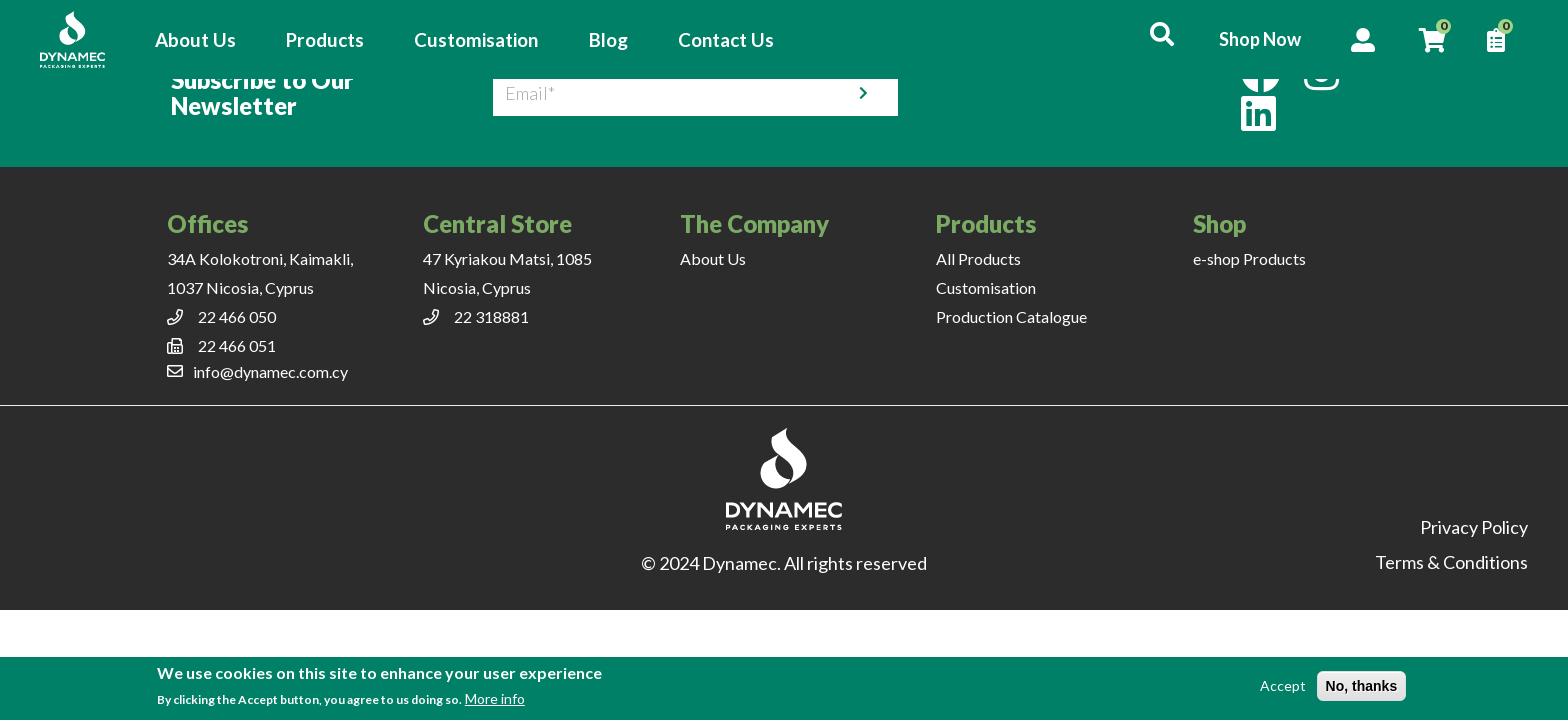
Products (325, 40)
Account (1363, 40)
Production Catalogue (1011, 316)
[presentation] (1064, 93)
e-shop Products (1249, 258)
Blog (608, 40)
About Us (195, 40)
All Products (978, 258)
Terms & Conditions (1451, 562)
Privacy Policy (1474, 527)
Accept (1283, 685)
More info (495, 698)
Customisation (476, 40)
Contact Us (726, 40)
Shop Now (1260, 39)
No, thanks (1362, 686)
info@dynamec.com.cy (270, 371)
